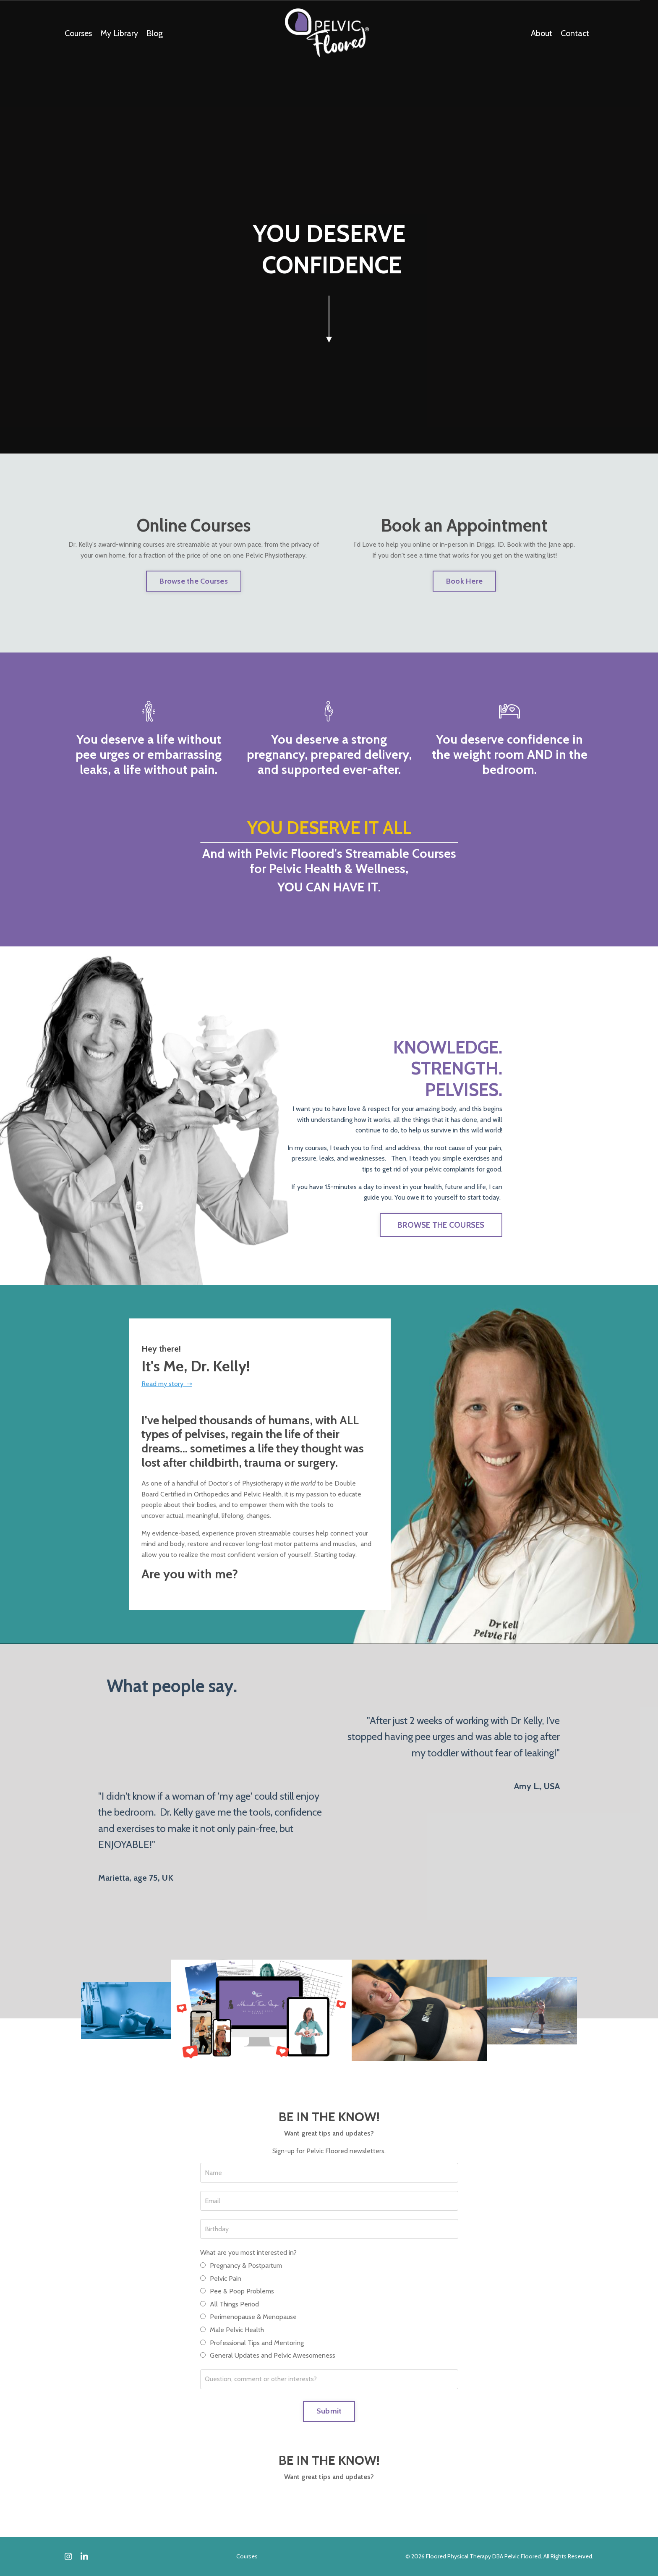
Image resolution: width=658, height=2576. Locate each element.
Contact (575, 33)
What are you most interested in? (248, 2252)
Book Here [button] (464, 581)
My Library (119, 33)
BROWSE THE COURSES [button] (441, 1225)
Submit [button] (329, 2411)
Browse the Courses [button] (193, 581)
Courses (78, 33)
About (541, 33)
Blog (154, 33)
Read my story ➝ (166, 1384)
